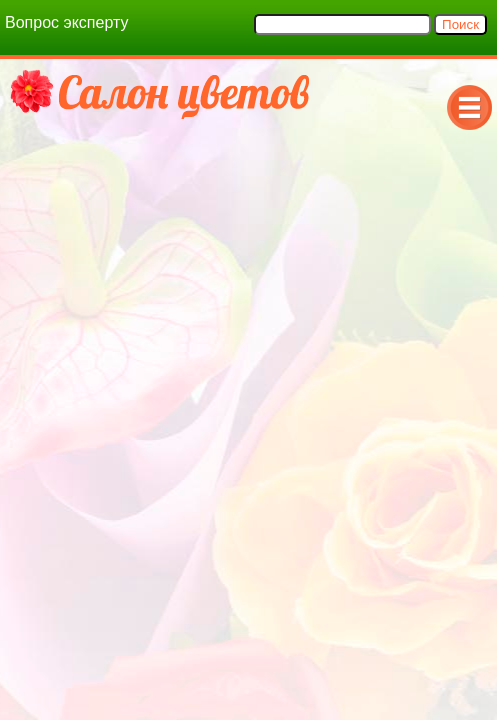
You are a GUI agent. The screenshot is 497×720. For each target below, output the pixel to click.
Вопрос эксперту (66, 22)
